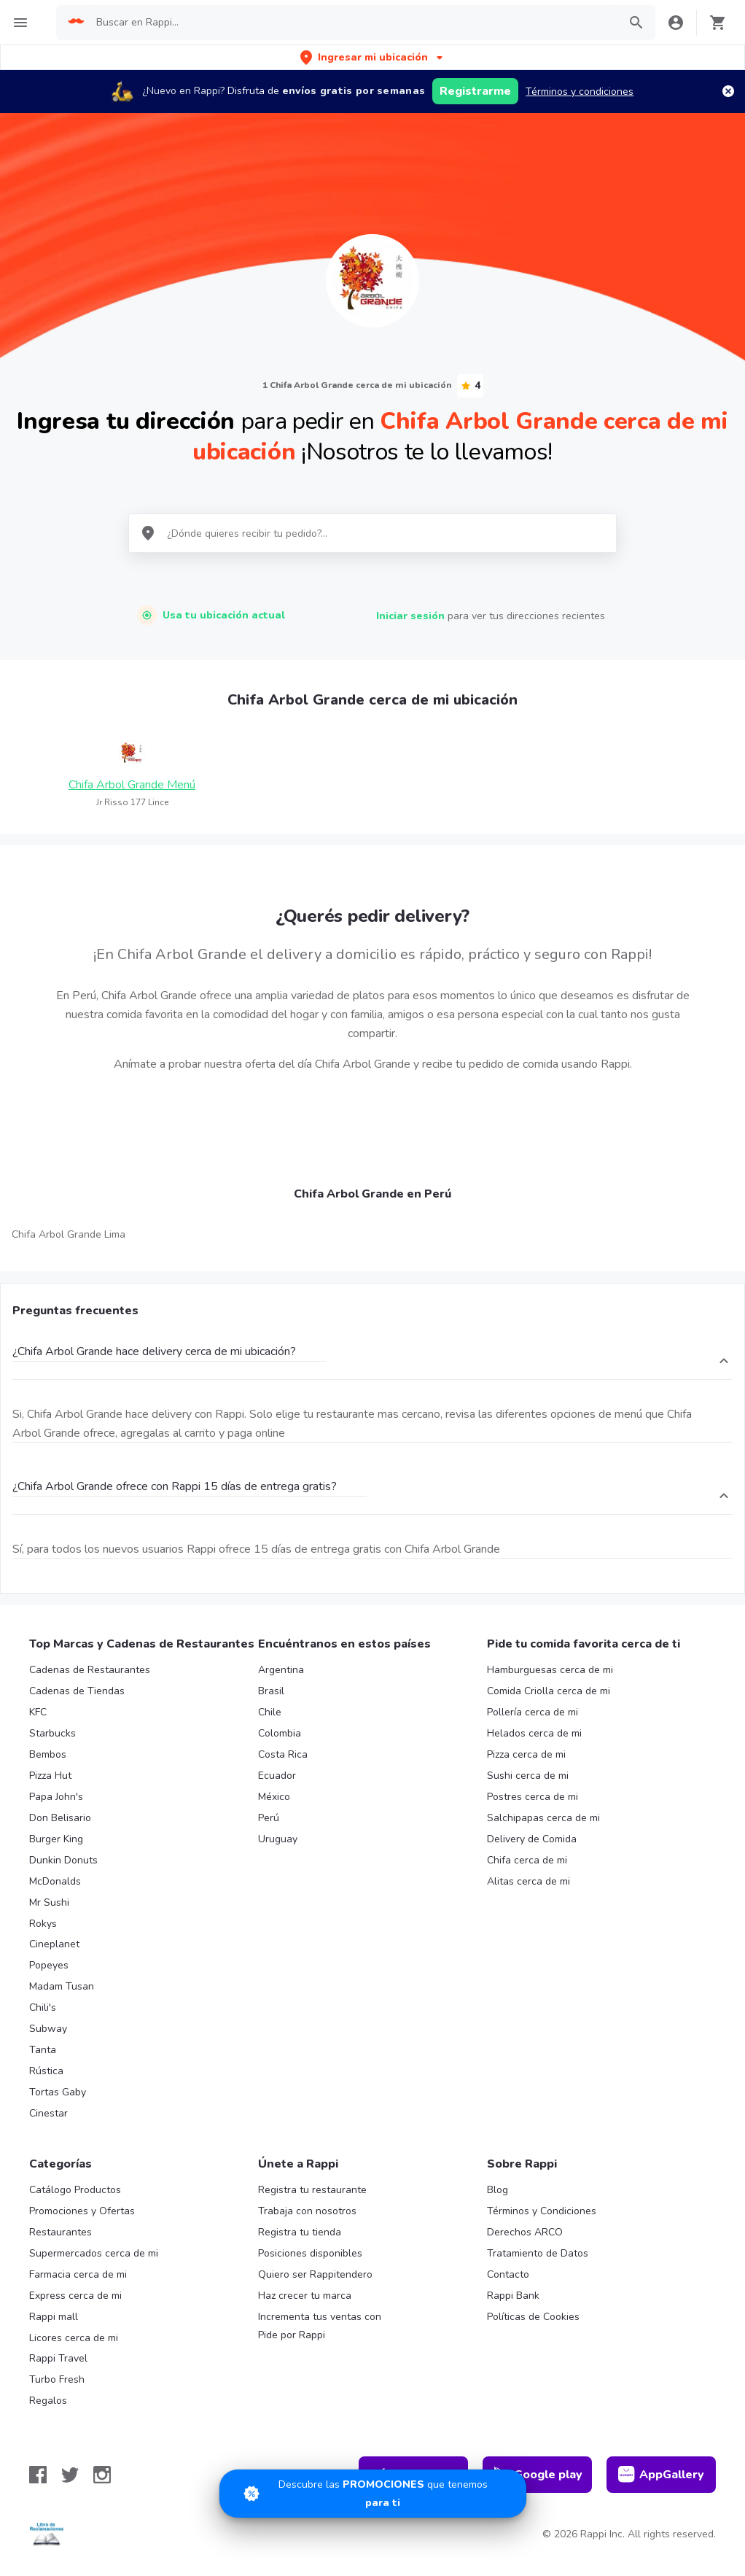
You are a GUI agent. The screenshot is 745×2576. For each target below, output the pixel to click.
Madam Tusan (61, 1986)
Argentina (281, 1670)
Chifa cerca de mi (527, 1860)
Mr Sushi (49, 1902)
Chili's (42, 2007)
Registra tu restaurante (312, 2190)
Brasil (271, 1691)
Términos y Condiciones (541, 2211)
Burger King (56, 1839)
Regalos (48, 2401)
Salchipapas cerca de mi (543, 1818)
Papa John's (56, 1797)
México (274, 1797)
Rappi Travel (58, 2358)
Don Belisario (60, 1818)
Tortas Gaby (57, 2092)
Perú (268, 1818)
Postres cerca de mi (532, 1797)
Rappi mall (53, 2317)
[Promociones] (372, 2494)
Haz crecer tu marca (304, 2296)
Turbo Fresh (57, 2379)
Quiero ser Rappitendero (315, 2274)
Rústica (46, 2071)
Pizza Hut (50, 1775)
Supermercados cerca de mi (93, 2253)
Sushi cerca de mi (528, 1775)
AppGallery (661, 2474)
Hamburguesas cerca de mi (550, 1670)
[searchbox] (352, 22)
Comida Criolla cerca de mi (548, 1691)
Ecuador (277, 1775)
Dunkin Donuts (63, 1860)
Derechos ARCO (525, 2232)
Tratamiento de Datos (537, 2253)
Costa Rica (283, 1754)
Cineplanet (54, 1944)
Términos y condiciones (579, 91)
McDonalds (55, 1881)
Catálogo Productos (75, 2190)
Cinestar (48, 2113)
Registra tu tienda (299, 2232)
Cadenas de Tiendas (77, 1691)
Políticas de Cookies (533, 2317)
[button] (372, 57)
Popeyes (49, 1965)
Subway (48, 2029)
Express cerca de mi (75, 2296)
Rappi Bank (513, 2296)
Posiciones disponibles (310, 2253)
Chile (269, 1712)
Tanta (42, 2050)
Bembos (47, 1754)
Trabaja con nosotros (307, 2211)
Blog (497, 2190)
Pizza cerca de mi (526, 1754)
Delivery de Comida (532, 1839)
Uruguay (277, 1839)
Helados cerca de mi (534, 1733)
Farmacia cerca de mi (78, 2274)
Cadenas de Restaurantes (89, 1670)
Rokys (43, 1924)
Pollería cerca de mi (532, 1712)
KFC (38, 1712)
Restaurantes (60, 2232)
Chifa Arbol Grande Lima (68, 1234)
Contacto (508, 2274)
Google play (537, 2474)
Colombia (279, 1733)
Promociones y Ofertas (82, 2211)
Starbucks (52, 1733)
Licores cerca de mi (73, 2338)
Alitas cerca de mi (528, 1881)
